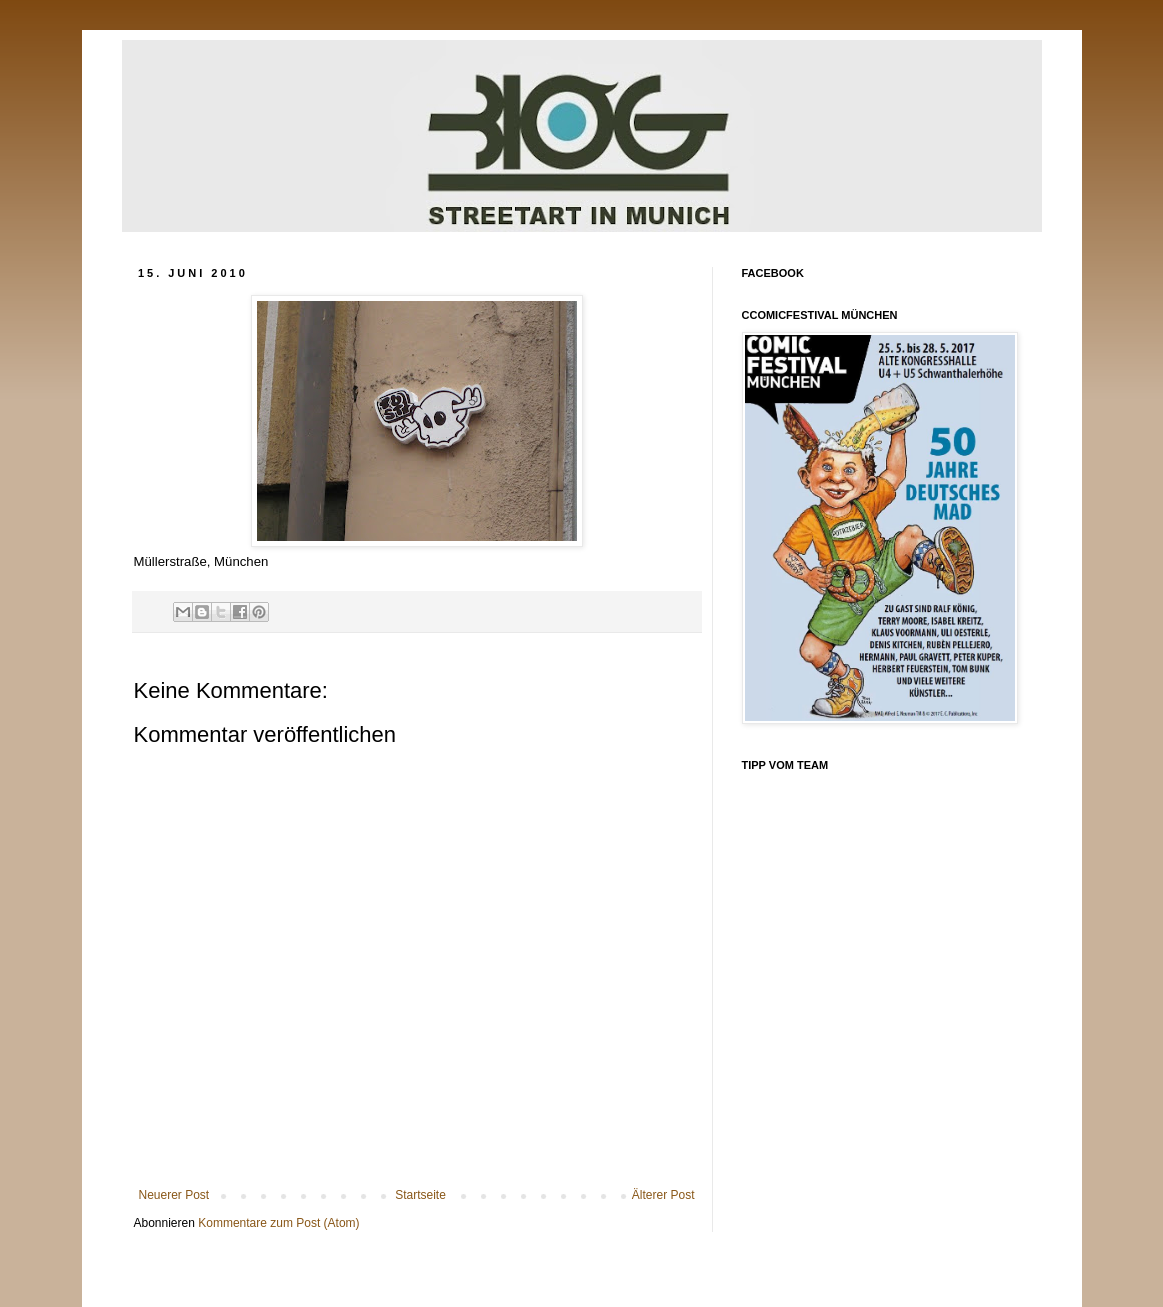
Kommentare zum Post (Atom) (278, 1223)
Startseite (420, 1195)
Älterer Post (663, 1195)
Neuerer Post (174, 1195)
